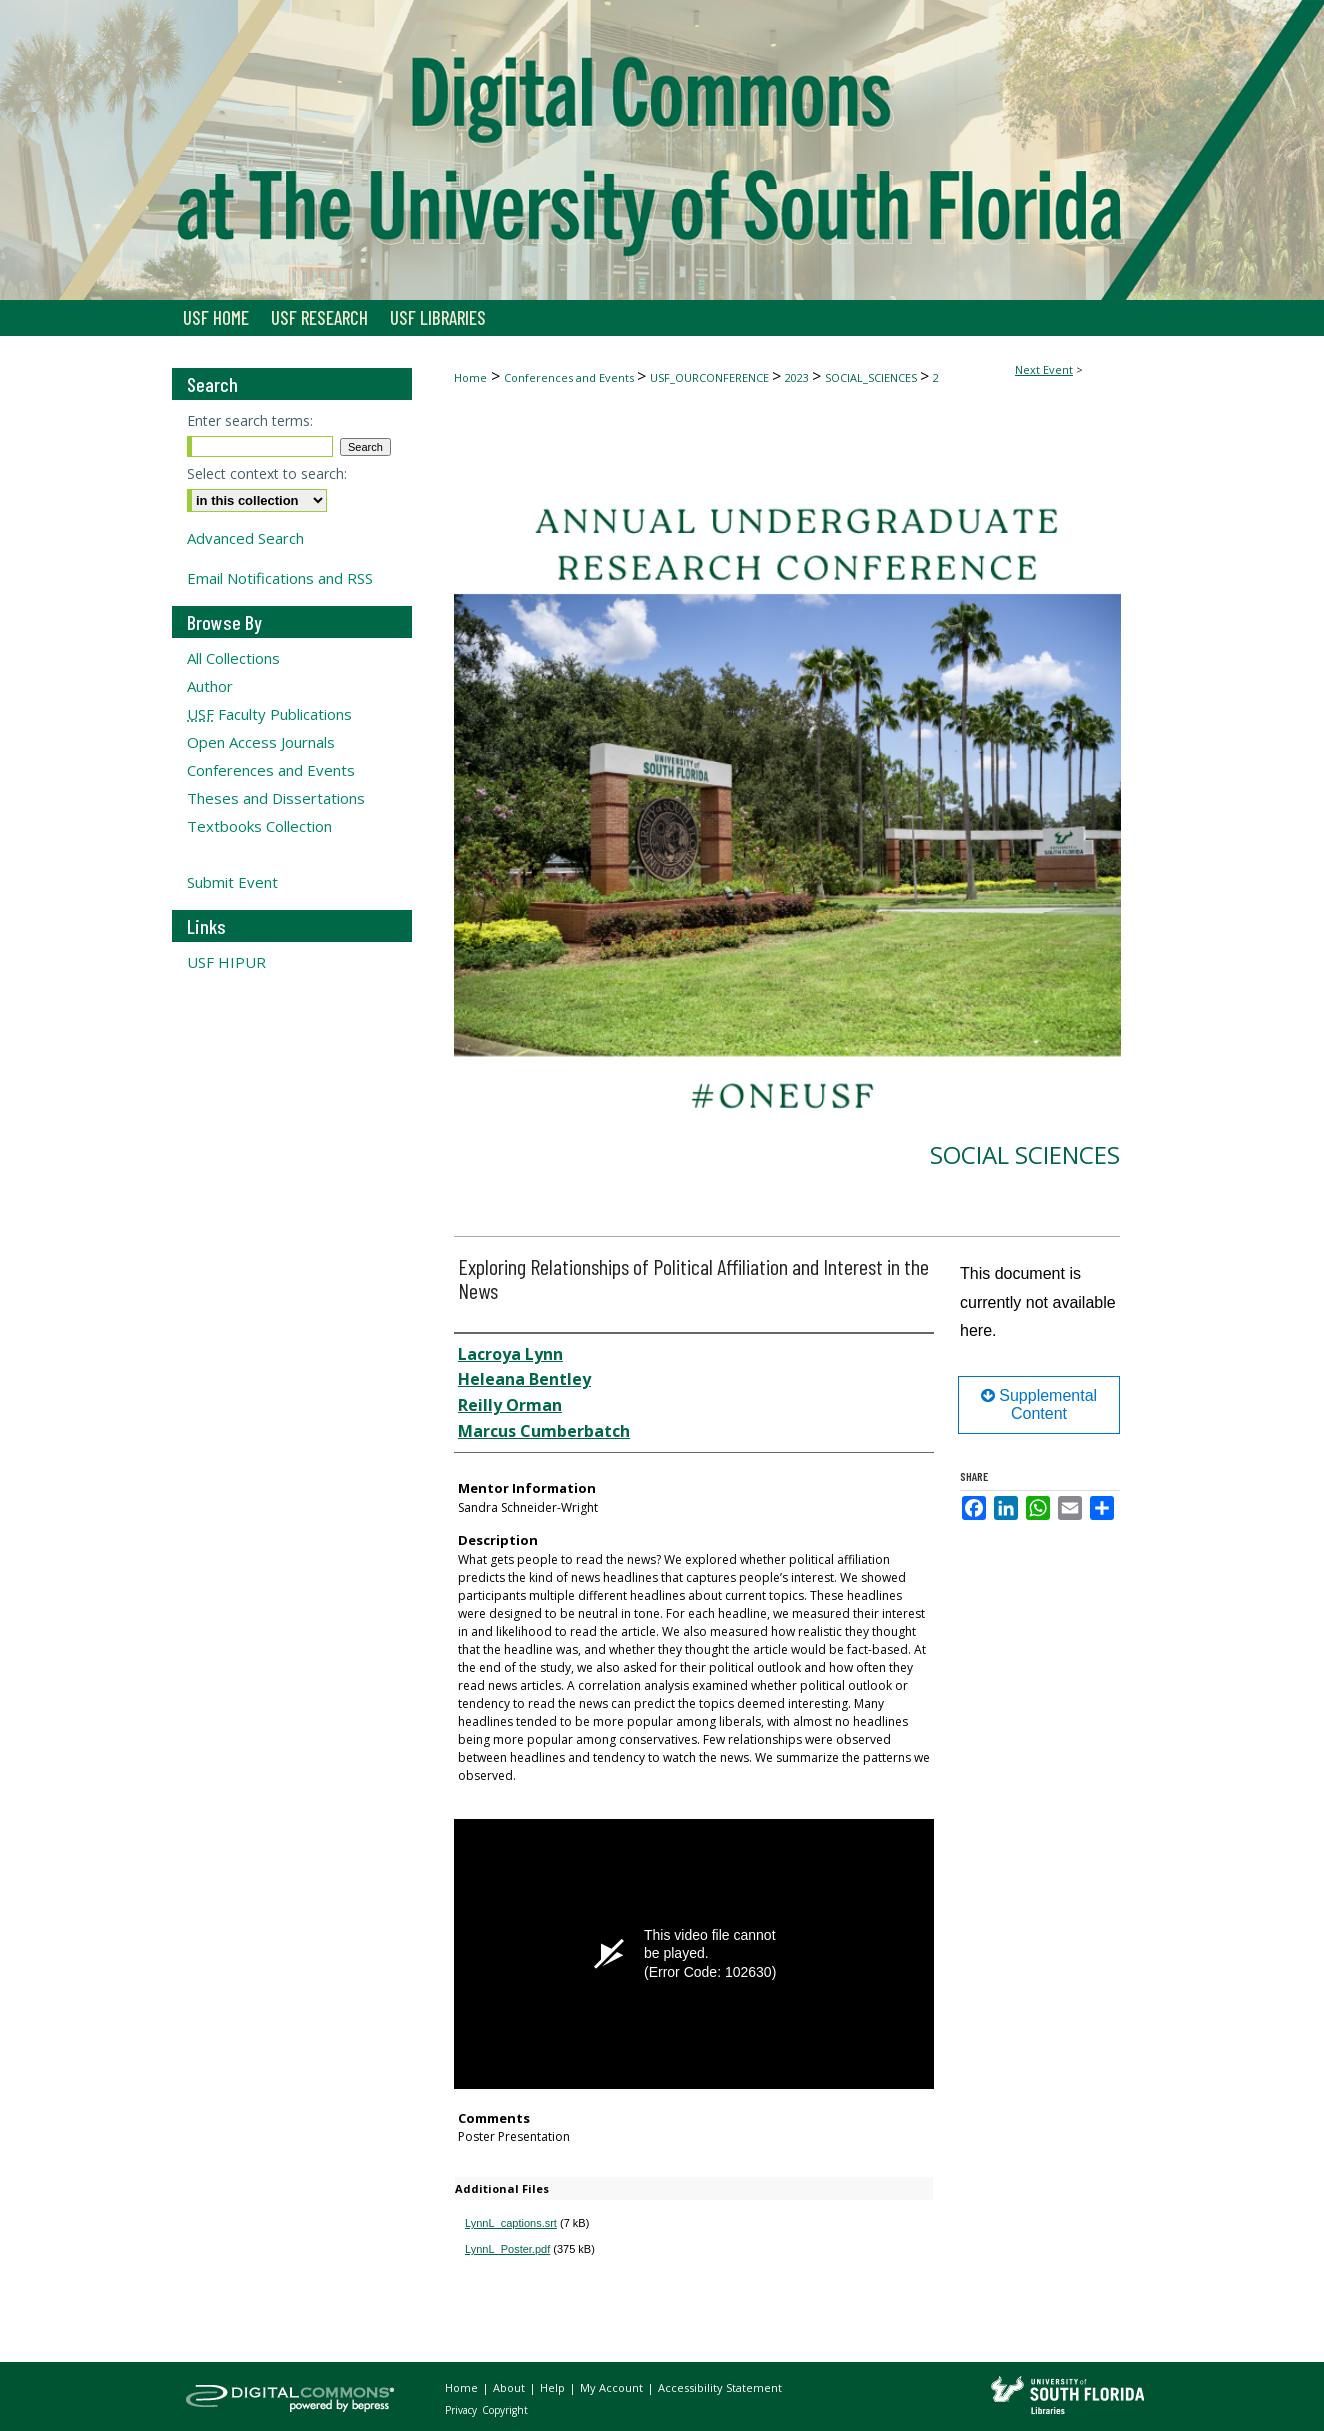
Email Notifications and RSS (280, 578)
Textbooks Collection (259, 826)
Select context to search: (267, 473)
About (510, 2387)
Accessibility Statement (720, 2387)
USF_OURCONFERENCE (711, 377)
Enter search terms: (250, 420)
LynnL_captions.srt (511, 2223)
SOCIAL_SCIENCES (872, 377)
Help (554, 2387)
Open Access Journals (261, 742)
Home (470, 377)
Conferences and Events (570, 377)
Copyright (505, 2410)
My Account (613, 2387)
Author (210, 686)
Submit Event (232, 882)
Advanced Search (245, 538)
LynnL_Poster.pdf (507, 2249)
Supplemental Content (1039, 1404)
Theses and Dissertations (276, 798)
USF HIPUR (226, 962)
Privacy (462, 2410)
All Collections (233, 658)
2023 (798, 377)
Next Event (1044, 369)
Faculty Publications (269, 714)
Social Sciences (1025, 1154)
